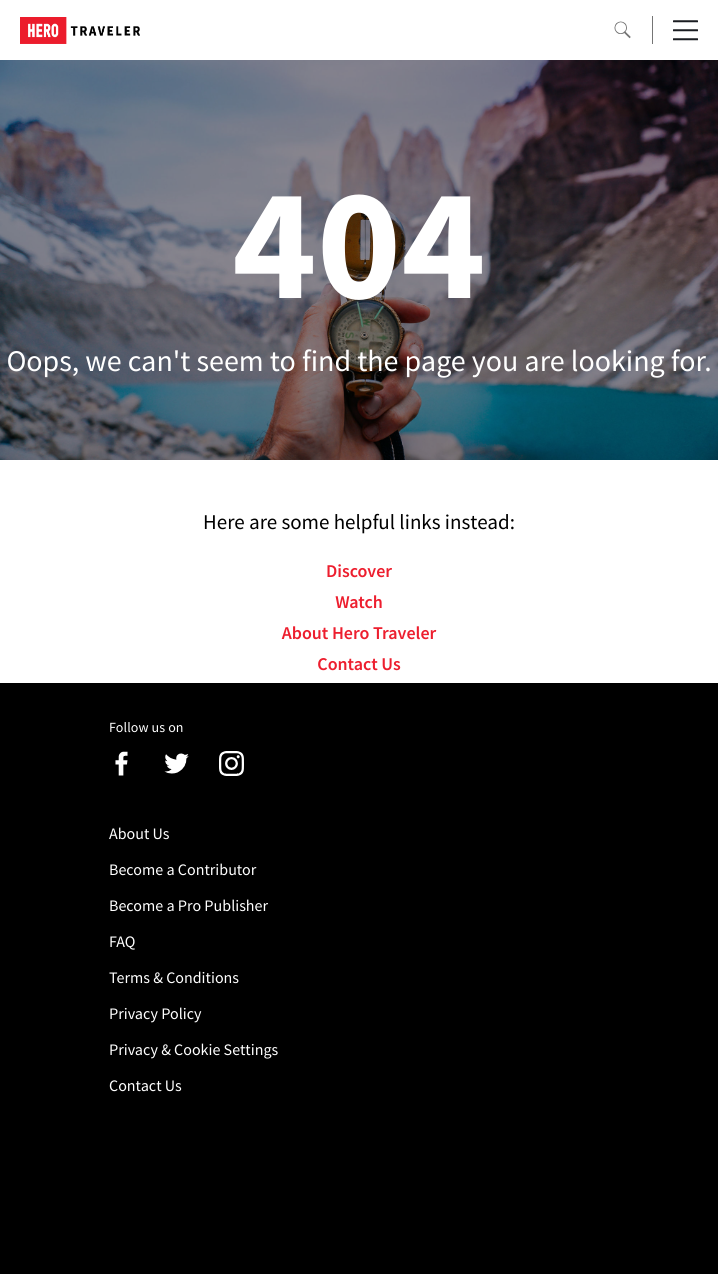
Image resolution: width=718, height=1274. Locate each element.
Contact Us (358, 663)
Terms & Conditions (174, 978)
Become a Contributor (182, 870)
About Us (139, 834)
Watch (359, 601)
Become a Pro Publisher (188, 906)
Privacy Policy (155, 1014)
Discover (359, 570)
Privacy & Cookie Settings (193, 1050)
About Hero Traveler (359, 632)
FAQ (122, 942)
